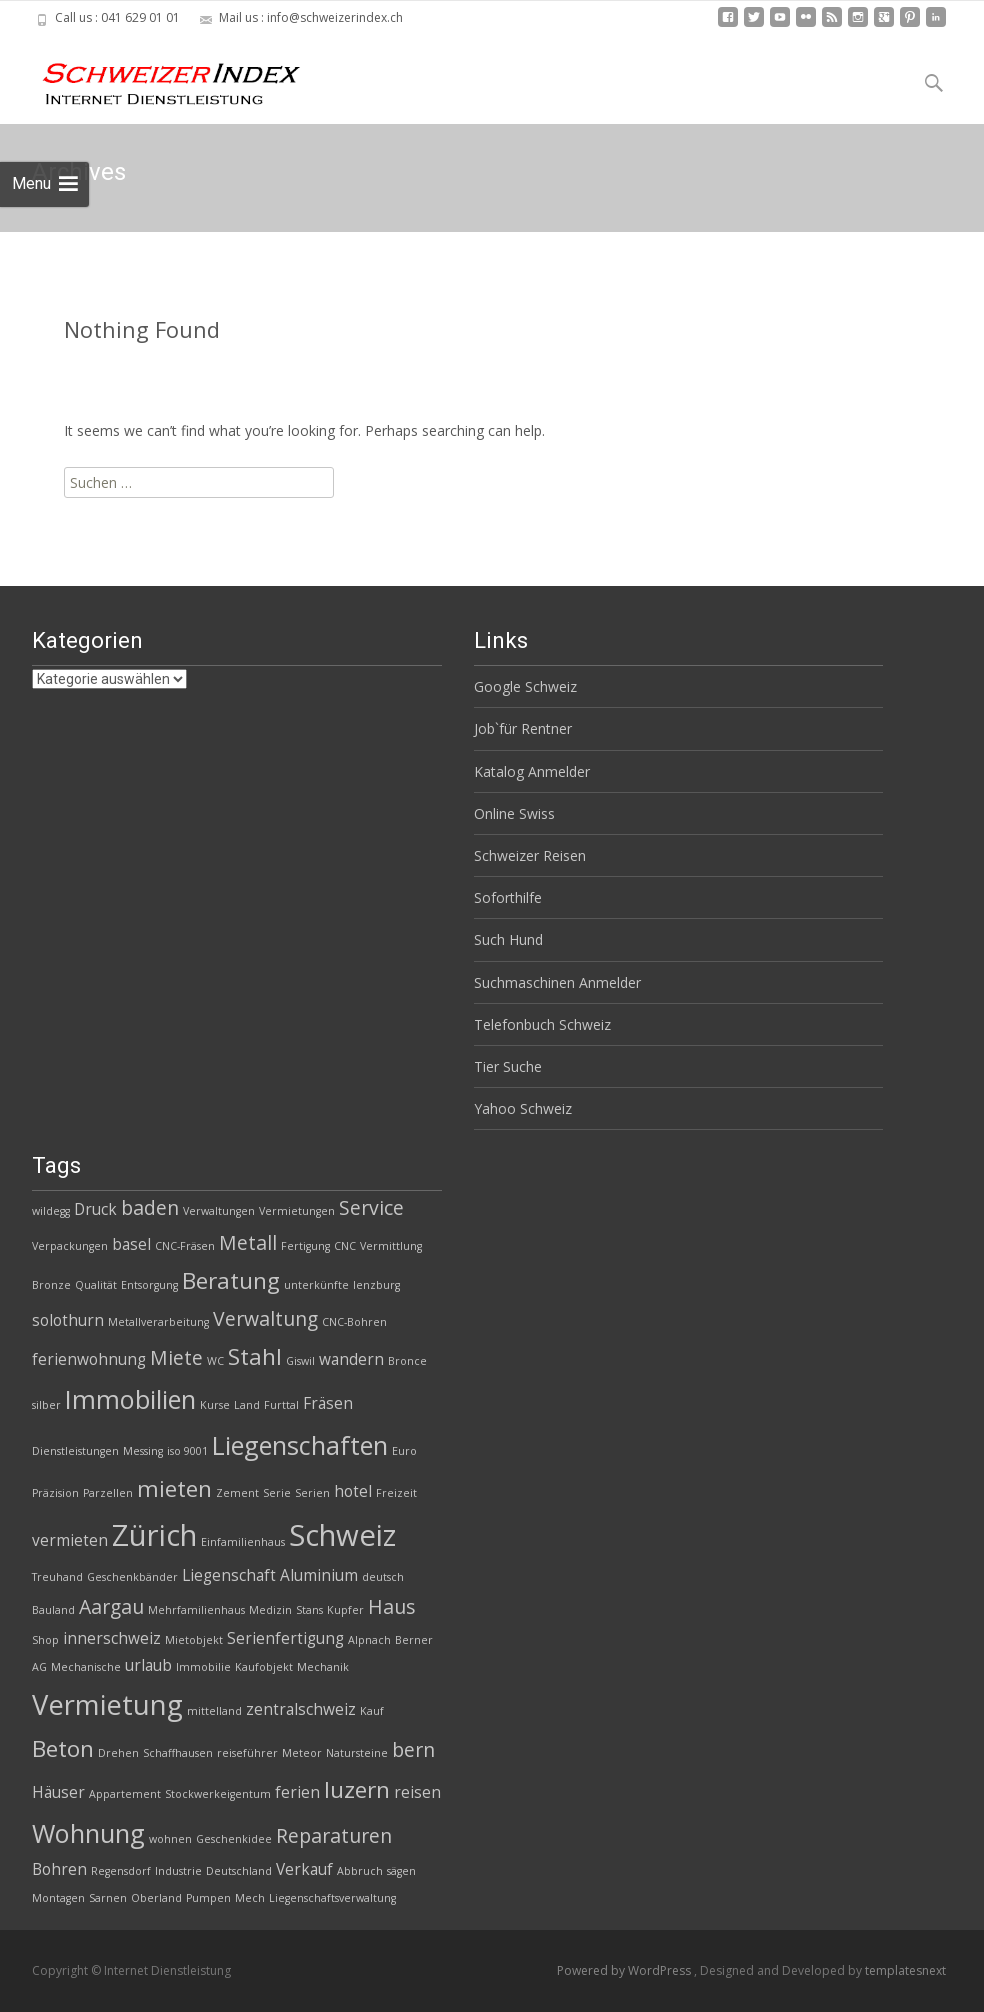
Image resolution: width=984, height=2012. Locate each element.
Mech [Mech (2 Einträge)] (250, 1898)
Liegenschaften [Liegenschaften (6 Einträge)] (300, 1445)
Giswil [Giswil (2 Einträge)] (300, 1361)
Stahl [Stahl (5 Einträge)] (255, 1356)
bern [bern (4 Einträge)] (413, 1749)
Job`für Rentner (523, 728)
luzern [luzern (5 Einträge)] (357, 1789)
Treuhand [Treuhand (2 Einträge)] (57, 1577)
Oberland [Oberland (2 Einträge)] (156, 1898)
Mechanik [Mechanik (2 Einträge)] (323, 1667)
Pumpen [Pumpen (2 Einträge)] (208, 1898)
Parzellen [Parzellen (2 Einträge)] (108, 1493)
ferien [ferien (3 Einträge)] (297, 1792)
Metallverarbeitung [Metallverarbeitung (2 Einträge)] (158, 1322)
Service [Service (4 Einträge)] (371, 1207)
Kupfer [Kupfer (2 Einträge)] (345, 1610)
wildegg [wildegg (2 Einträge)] (51, 1211)
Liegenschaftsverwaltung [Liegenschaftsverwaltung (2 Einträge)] (332, 1898)
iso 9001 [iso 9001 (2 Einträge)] (187, 1451)
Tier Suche (508, 1066)
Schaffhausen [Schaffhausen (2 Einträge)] (178, 1753)
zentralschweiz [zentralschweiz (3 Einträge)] (301, 1709)
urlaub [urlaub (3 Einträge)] (148, 1665)
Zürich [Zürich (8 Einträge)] (154, 1535)
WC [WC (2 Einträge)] (215, 1361)
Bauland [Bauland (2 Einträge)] (53, 1610)
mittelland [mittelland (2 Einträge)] (214, 1711)
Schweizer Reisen (530, 855)
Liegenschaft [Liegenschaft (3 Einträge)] (229, 1575)
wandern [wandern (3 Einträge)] (351, 1359)
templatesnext (905, 1970)
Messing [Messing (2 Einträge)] (143, 1451)
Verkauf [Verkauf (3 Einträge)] (304, 1869)
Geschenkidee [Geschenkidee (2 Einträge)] (234, 1839)
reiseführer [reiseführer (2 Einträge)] (247, 1753)
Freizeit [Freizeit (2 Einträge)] (396, 1493)
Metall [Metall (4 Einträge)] (248, 1242)
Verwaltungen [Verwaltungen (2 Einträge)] (219, 1211)
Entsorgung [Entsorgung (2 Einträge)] (149, 1285)
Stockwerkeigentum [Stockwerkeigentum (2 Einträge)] (218, 1794)
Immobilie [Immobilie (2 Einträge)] (203, 1667)
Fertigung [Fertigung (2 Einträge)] (305, 1246)
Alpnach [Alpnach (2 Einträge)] (369, 1640)
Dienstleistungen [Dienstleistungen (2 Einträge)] (75, 1451)
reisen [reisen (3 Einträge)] (417, 1792)
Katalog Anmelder (532, 771)
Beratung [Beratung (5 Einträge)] (231, 1280)
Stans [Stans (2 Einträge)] (309, 1610)
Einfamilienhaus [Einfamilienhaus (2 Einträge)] (243, 1542)
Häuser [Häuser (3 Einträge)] (58, 1792)
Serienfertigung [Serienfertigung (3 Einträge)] (285, 1638)
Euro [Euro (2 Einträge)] (404, 1451)
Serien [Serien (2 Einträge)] (312, 1493)
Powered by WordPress (625, 1970)
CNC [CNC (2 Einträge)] (345, 1246)
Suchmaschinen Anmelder (557, 982)
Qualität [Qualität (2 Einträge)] (96, 1285)
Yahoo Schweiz (523, 1108)
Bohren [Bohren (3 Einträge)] (59, 1869)
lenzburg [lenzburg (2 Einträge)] (376, 1285)
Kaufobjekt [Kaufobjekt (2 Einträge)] (264, 1667)
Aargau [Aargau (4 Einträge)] (111, 1606)
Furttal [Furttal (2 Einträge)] (281, 1405)
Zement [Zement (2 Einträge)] (237, 1493)
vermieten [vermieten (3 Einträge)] (70, 1540)
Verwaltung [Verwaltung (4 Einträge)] (265, 1318)
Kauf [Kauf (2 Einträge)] (372, 1711)
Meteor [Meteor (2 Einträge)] (302, 1753)
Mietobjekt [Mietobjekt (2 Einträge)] (194, 1640)
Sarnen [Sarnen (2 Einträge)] (108, 1898)
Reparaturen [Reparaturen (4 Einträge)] (334, 1835)
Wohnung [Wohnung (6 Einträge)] (88, 1833)
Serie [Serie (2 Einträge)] (277, 1493)
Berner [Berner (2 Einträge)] (414, 1640)
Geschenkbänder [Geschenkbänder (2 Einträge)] (132, 1577)
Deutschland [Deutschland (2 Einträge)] (239, 1871)
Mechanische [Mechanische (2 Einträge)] (86, 1667)
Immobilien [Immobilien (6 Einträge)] (130, 1399)
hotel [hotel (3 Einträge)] (353, 1491)
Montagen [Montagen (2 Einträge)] (58, 1898)
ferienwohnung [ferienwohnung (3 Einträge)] (89, 1359)
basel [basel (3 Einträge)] (131, 1244)
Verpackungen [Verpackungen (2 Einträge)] (70, 1246)
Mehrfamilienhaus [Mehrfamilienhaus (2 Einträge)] (196, 1610)
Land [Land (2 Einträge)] (247, 1405)
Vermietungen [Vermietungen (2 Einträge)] (297, 1211)
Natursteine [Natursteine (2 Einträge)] (357, 1753)
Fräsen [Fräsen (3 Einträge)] (328, 1403)
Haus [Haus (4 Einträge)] (391, 1606)
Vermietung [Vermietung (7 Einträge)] (107, 1704)
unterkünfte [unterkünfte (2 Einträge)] (316, 1285)
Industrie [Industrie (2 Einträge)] (178, 1871)
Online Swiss (514, 813)
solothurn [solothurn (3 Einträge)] (68, 1320)
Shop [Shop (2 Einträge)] (45, 1640)
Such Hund (508, 939)
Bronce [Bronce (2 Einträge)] (407, 1361)
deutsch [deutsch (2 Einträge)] (383, 1577)
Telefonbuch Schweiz (542, 1024)
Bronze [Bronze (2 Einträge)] (51, 1285)
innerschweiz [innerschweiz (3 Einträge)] (112, 1638)
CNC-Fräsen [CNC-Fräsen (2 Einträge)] (185, 1246)
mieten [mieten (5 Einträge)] (174, 1488)
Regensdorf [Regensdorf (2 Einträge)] (121, 1871)
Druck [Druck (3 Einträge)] (95, 1209)
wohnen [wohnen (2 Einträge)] (170, 1839)
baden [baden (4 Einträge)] (150, 1207)
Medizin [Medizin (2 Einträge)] (270, 1610)
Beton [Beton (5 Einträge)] (63, 1748)
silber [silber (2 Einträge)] (46, 1405)
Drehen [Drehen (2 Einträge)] (118, 1753)
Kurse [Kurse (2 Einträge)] (215, 1405)
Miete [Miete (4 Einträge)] (176, 1357)
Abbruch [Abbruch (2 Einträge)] (360, 1871)
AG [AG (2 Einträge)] (39, 1667)
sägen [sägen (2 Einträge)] (401, 1871)
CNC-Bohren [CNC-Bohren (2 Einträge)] (354, 1322)
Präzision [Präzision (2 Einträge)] (55, 1493)
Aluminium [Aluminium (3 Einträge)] (319, 1575)
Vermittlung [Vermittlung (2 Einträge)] (391, 1246)
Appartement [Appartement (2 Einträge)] (125, 1794)
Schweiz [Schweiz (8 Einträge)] (342, 1535)
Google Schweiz (525, 686)
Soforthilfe (508, 897)
